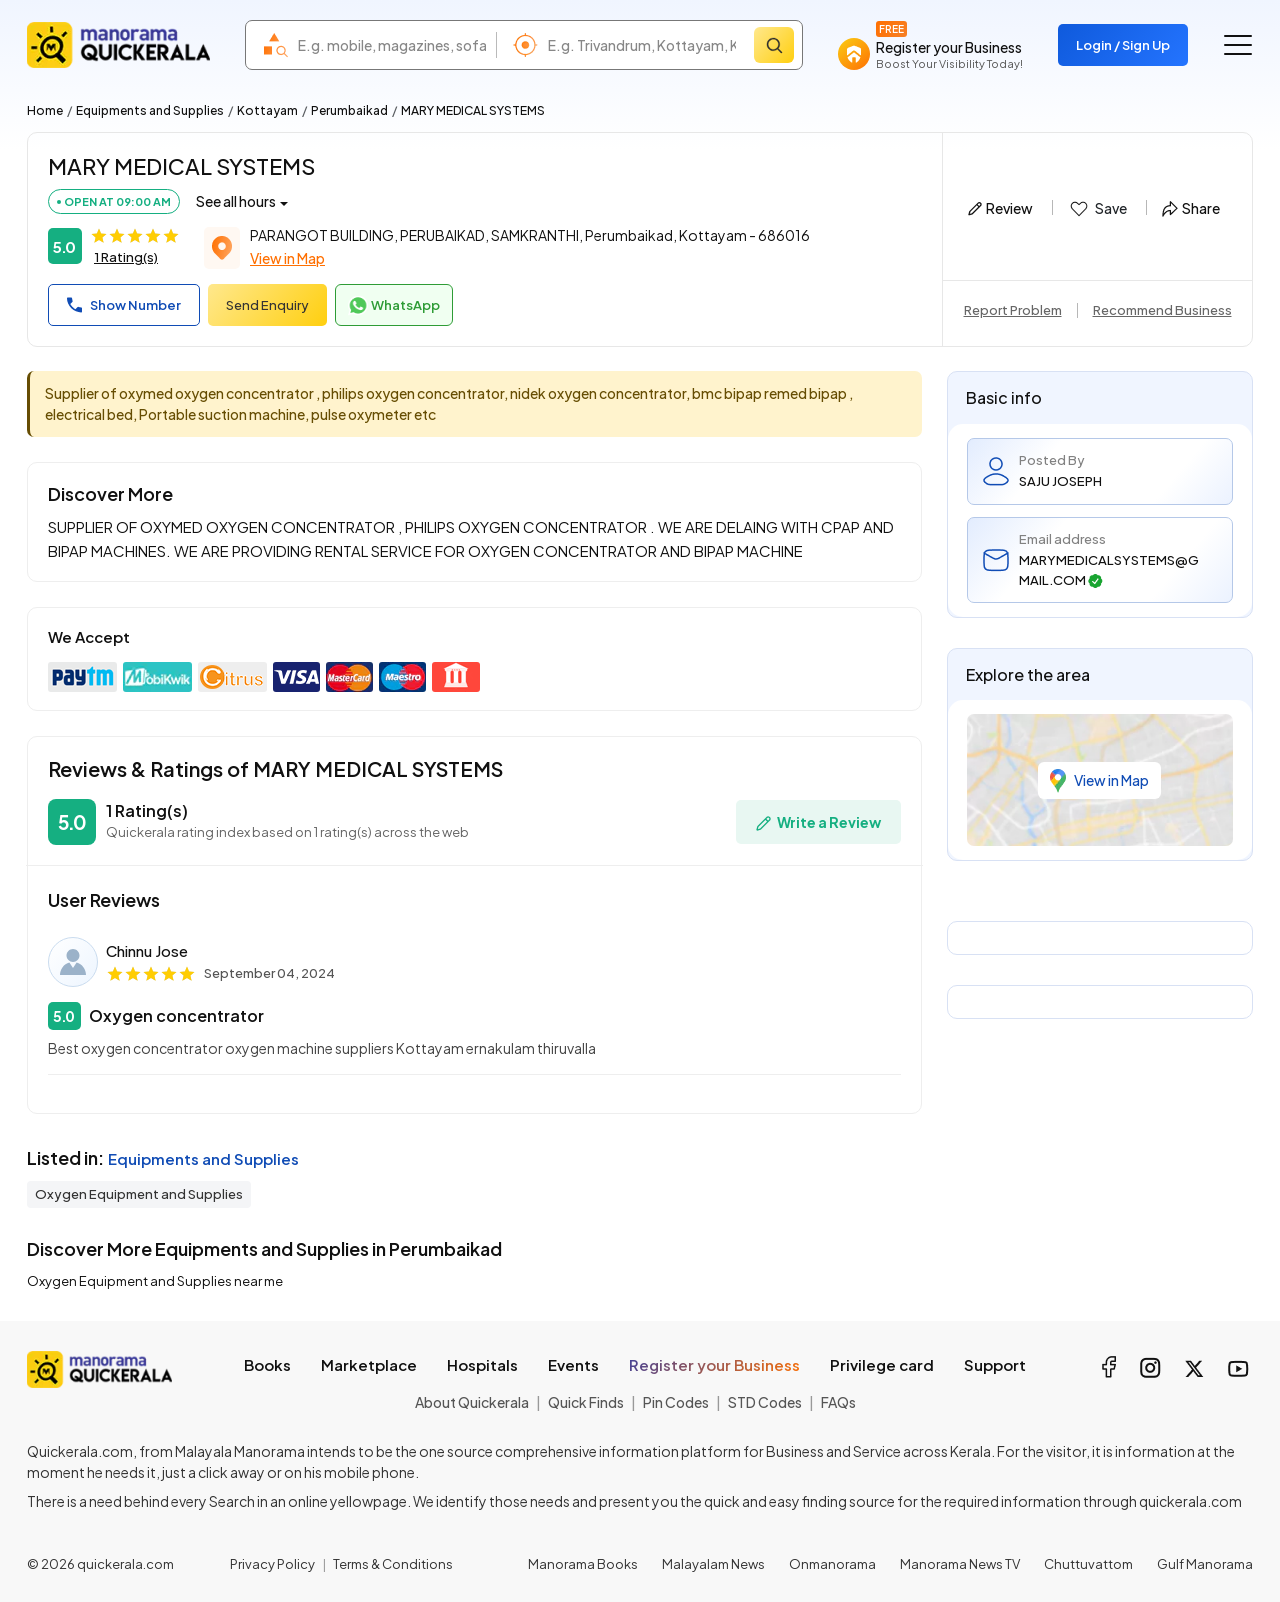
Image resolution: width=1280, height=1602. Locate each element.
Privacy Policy (272, 1564)
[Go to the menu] (1238, 45)
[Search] (774, 45)
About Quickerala (472, 1402)
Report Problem (1013, 310)
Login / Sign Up (1123, 45)
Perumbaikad (349, 110)
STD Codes (765, 1402)
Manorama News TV (960, 1564)
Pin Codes (676, 1402)
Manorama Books (583, 1564)
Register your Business (714, 1364)
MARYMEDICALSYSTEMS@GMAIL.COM (1109, 570)
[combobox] (392, 45)
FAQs (838, 1402)
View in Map (287, 258)
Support (995, 1364)
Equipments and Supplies (150, 110)
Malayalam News (713, 1564)
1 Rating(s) (126, 257)
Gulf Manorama (1205, 1564)
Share (1191, 208)
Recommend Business (1162, 310)
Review (1000, 208)
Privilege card (882, 1364)
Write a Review (818, 822)
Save (1097, 209)
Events (573, 1364)
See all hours (236, 201)
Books (267, 1364)
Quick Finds (586, 1402)
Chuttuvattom (1088, 1564)
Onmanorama (832, 1564)
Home (45, 110)
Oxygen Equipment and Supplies (139, 1194)
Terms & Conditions (393, 1564)
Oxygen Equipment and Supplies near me (155, 1281)
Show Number (124, 305)
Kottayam (267, 110)
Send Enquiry (267, 305)
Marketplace (369, 1364)
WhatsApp (394, 306)
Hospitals (482, 1364)
